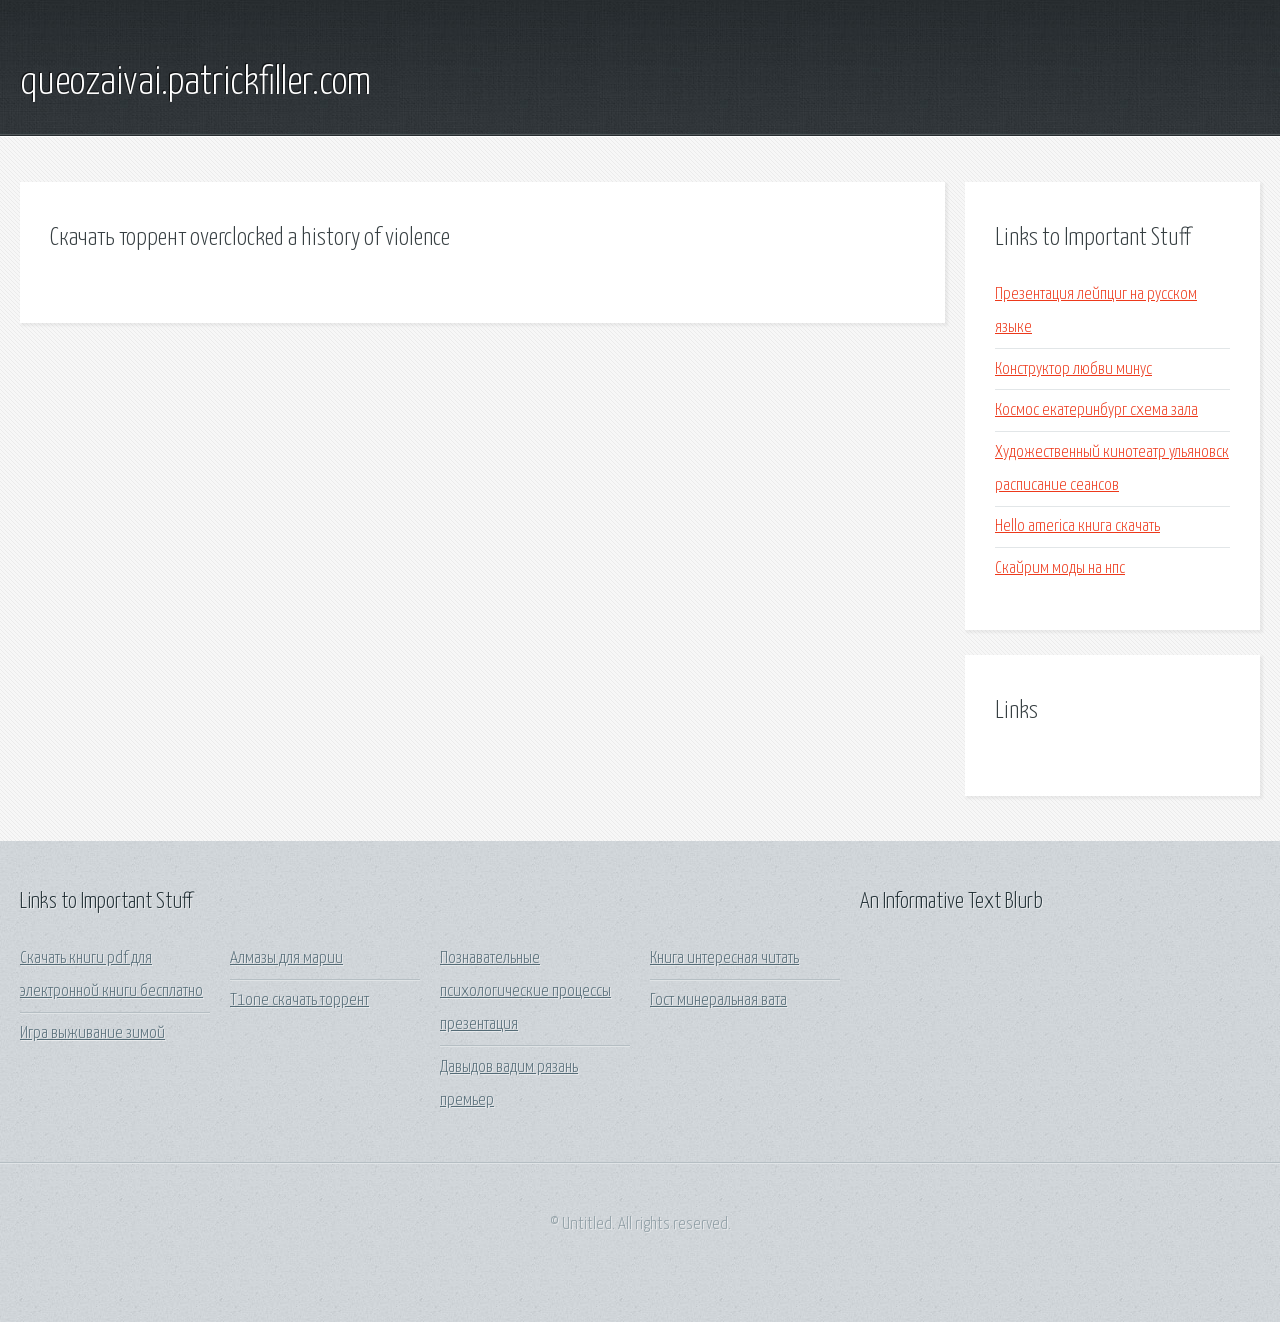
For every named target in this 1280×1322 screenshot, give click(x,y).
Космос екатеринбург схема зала (1096, 410)
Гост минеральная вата (718, 1000)
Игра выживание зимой (92, 1033)
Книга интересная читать (724, 958)
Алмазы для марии (286, 958)
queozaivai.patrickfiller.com (195, 83)
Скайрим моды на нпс (1060, 568)
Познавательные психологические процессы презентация (525, 992)
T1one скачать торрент (299, 1000)
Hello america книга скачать (1077, 526)
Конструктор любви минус (1073, 369)
